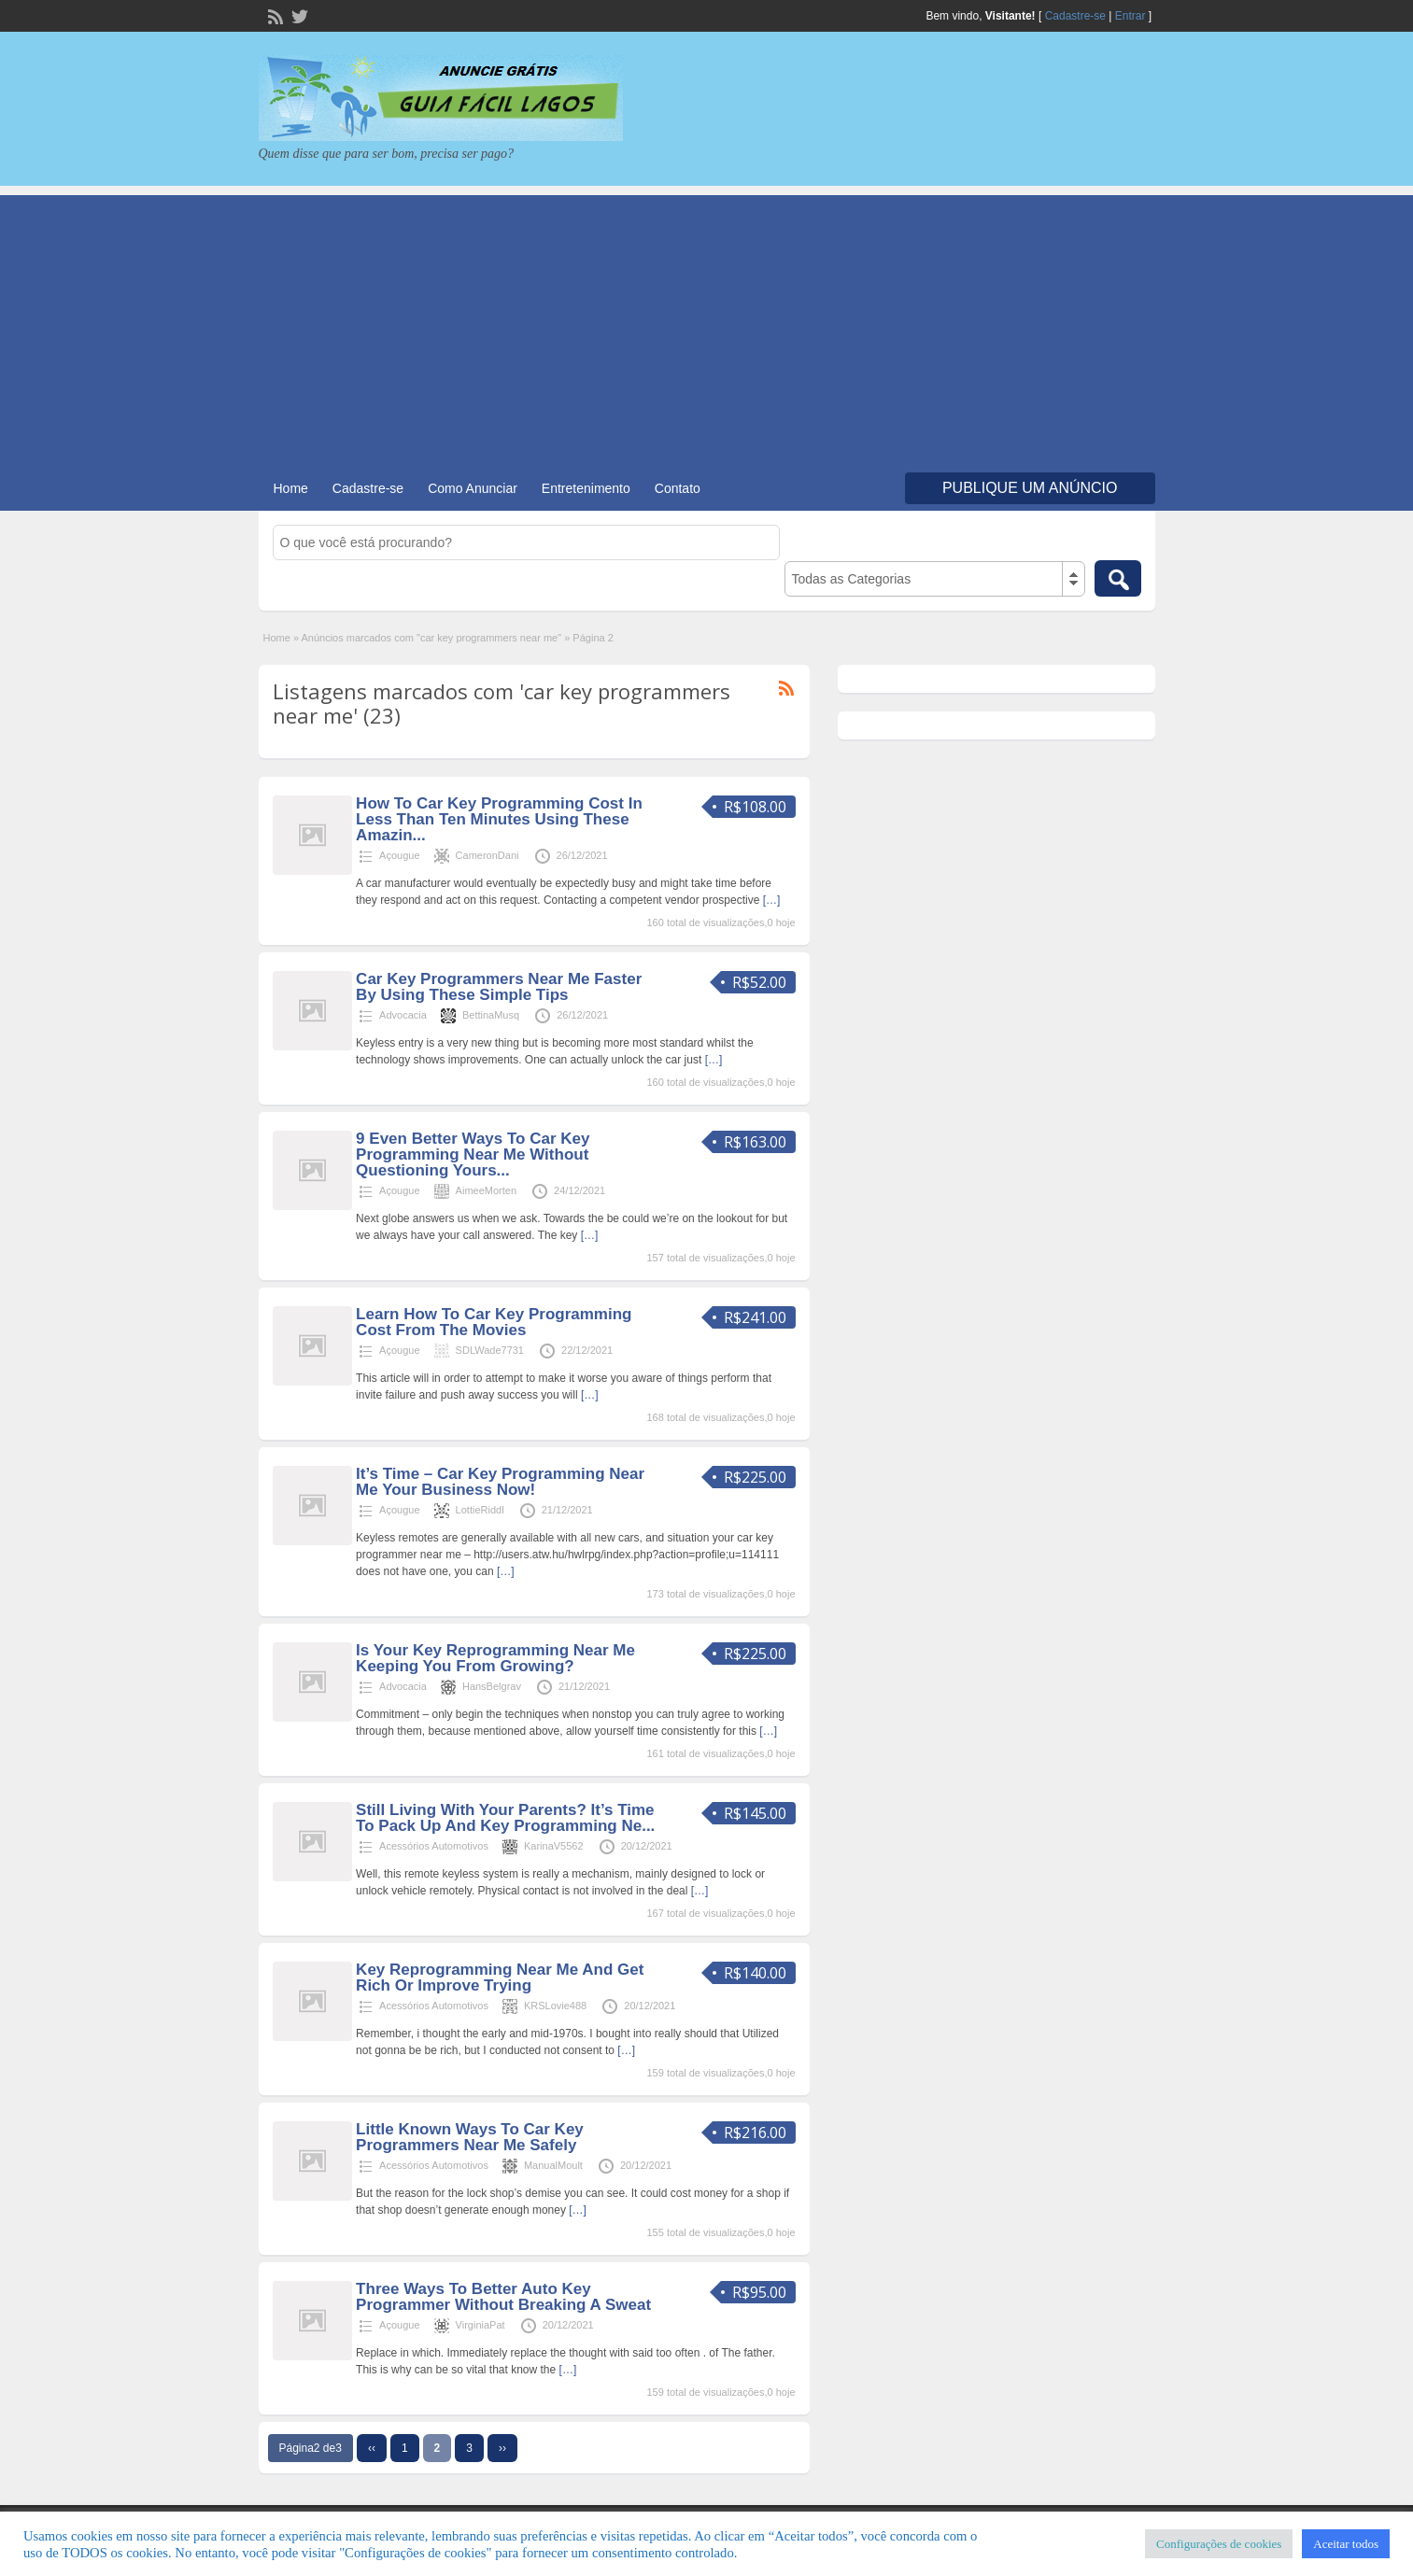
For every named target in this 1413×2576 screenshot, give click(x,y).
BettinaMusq (490, 1015)
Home (291, 488)
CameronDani (487, 855)
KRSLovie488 (555, 2005)
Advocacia (403, 1015)
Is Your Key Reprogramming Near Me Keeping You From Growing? (495, 1658)
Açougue (399, 855)
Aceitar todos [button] (1345, 2544)
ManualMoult (553, 2165)
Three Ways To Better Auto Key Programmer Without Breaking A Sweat (503, 2297)
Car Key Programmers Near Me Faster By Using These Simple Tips (499, 987)
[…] (772, 900)
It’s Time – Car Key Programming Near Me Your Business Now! (500, 1482)
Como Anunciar (472, 488)
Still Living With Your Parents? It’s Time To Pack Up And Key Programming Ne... (505, 1818)
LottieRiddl (480, 1509)
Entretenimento (586, 488)
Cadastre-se (1075, 15)
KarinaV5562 (554, 1845)
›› (502, 2448)
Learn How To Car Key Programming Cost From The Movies (493, 1322)
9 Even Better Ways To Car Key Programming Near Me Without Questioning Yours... (472, 1154)
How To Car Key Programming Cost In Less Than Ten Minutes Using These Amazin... (499, 819)
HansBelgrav (491, 1686)
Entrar (1130, 15)
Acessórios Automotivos (433, 1845)
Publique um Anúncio (1030, 488)
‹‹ (371, 2448)
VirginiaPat (480, 2324)
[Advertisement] (707, 326)
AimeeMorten (486, 1190)
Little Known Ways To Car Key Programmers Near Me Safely (470, 2137)
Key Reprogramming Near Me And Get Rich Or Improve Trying (499, 1977)
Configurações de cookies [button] (1218, 2544)
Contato (677, 488)
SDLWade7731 (490, 1350)
